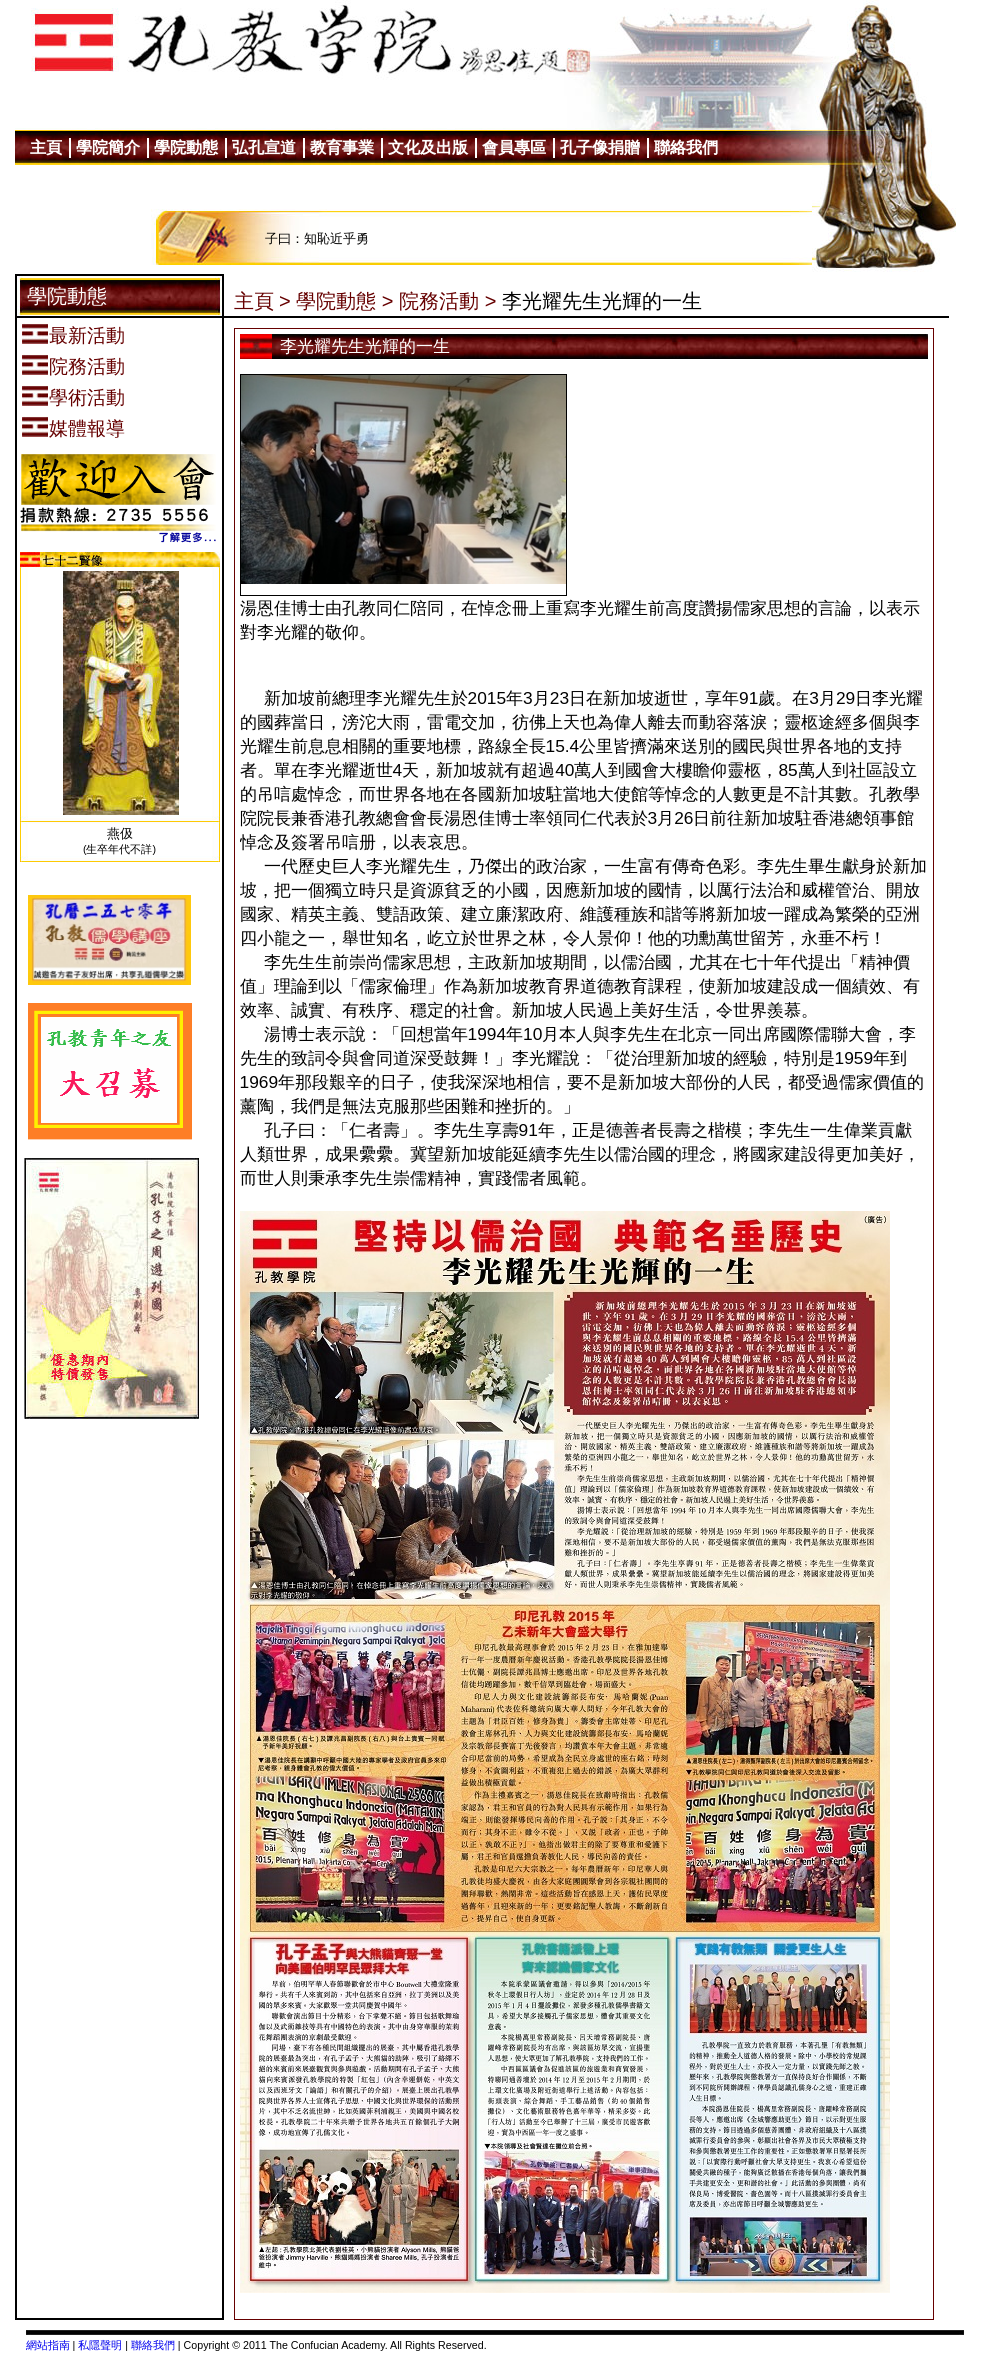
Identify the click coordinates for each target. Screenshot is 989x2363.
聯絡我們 (153, 2345)
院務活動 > (447, 301)
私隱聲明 (100, 2345)
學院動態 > (344, 301)
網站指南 (48, 2345)
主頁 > (262, 301)
